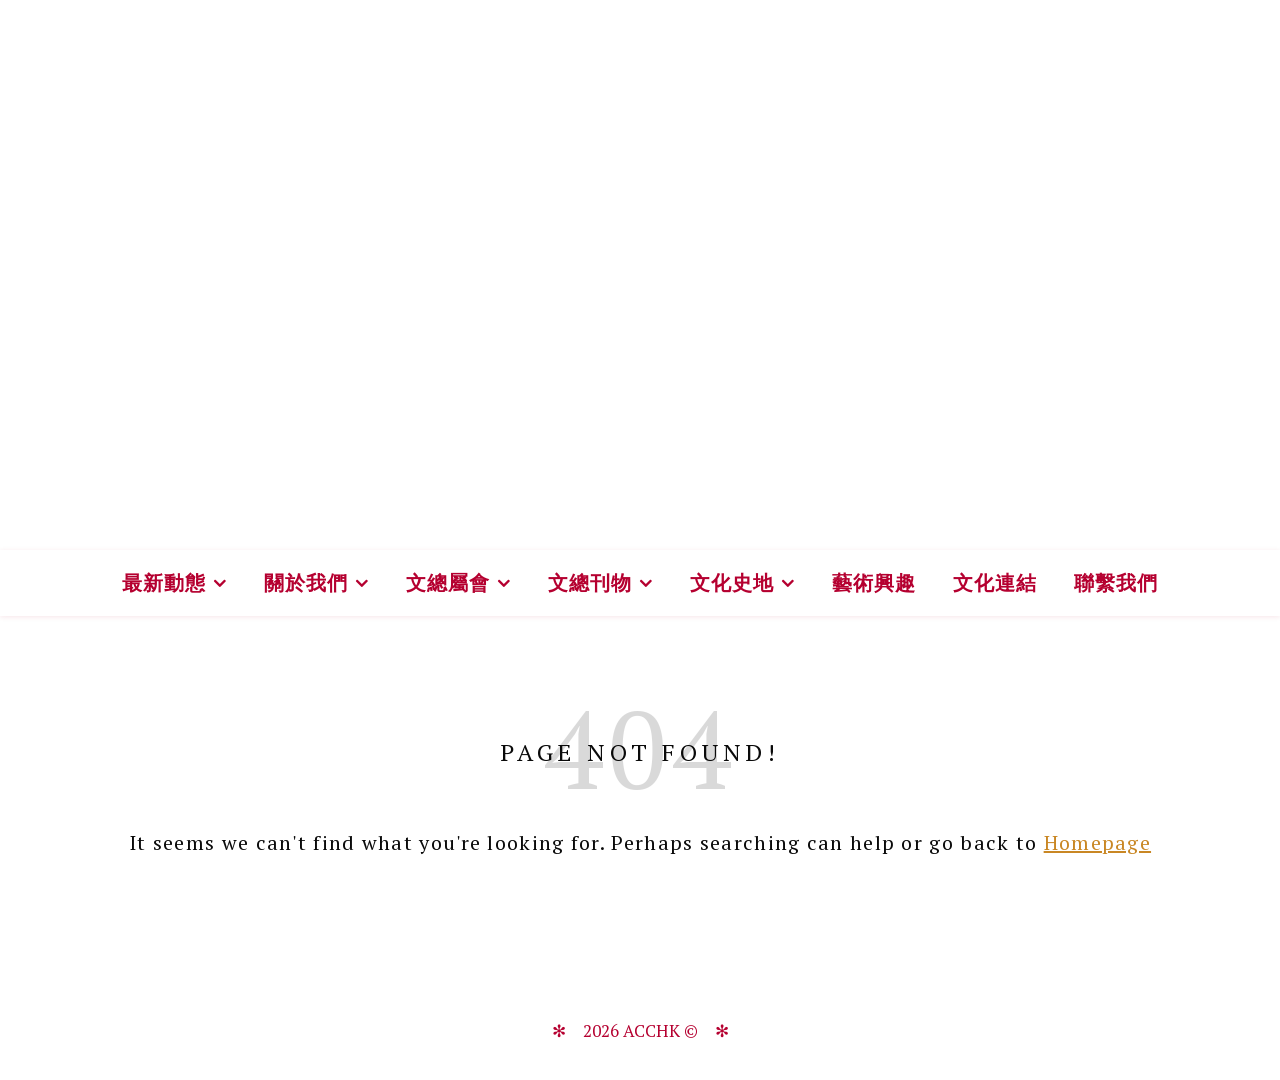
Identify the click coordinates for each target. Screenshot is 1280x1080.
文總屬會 (448, 582)
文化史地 (732, 582)
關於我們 (306, 582)
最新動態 (164, 582)
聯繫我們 (1116, 582)
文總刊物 (590, 582)
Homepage (1097, 842)
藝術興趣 (874, 582)
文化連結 (995, 582)
